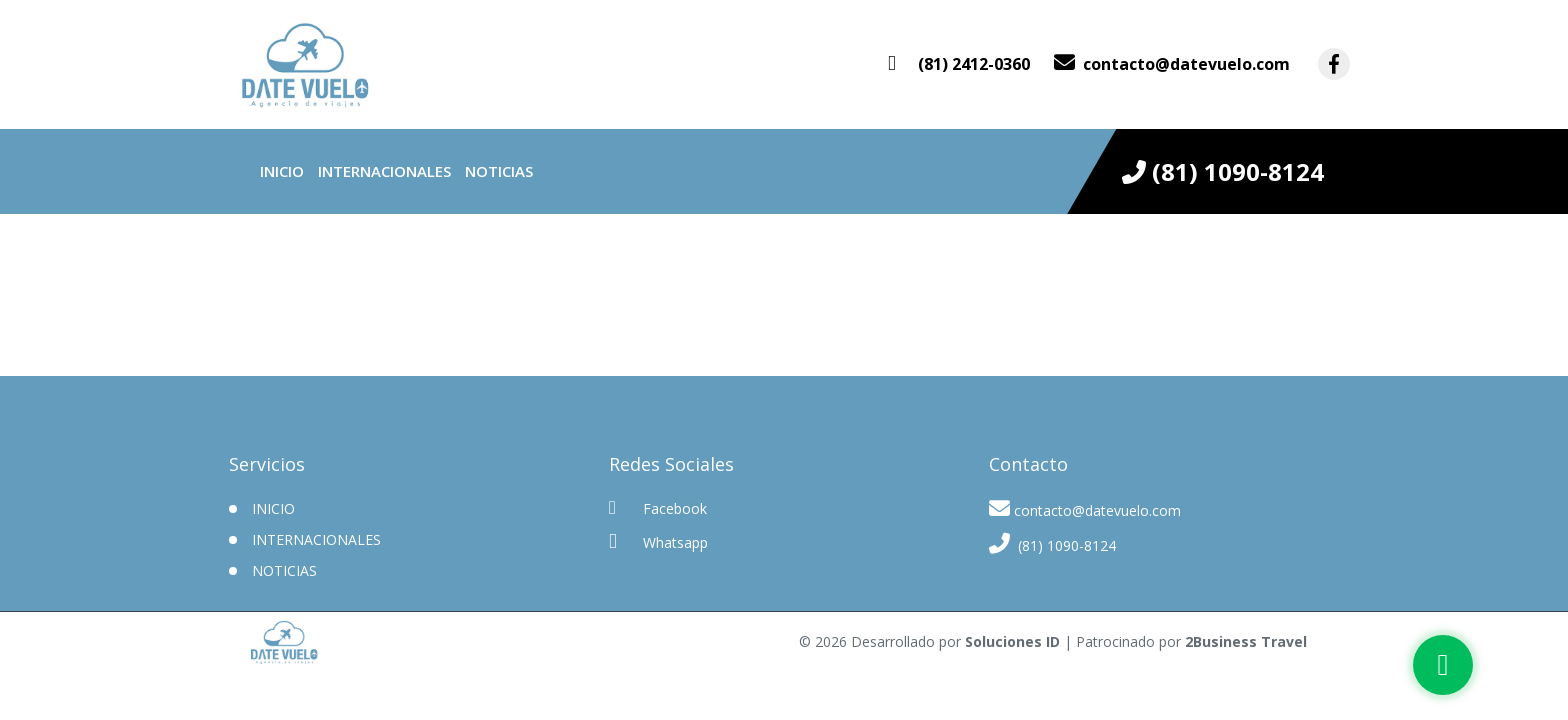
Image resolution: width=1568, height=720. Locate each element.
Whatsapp (658, 541)
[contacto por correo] (1172, 64)
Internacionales (384, 171)
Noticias (499, 171)
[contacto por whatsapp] (959, 64)
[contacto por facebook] (1334, 64)
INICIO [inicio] (282, 171)
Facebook (658, 508)
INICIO (273, 508)
